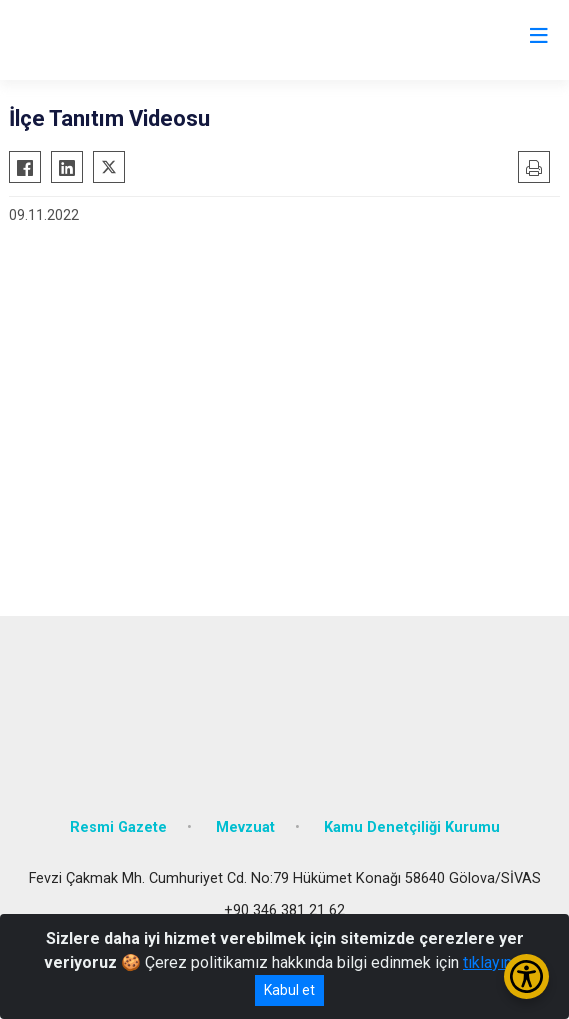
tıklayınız (494, 962)
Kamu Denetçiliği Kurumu (412, 827)
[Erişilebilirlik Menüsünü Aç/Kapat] (526, 976)
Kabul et (289, 990)
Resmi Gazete (118, 827)
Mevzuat (245, 827)
